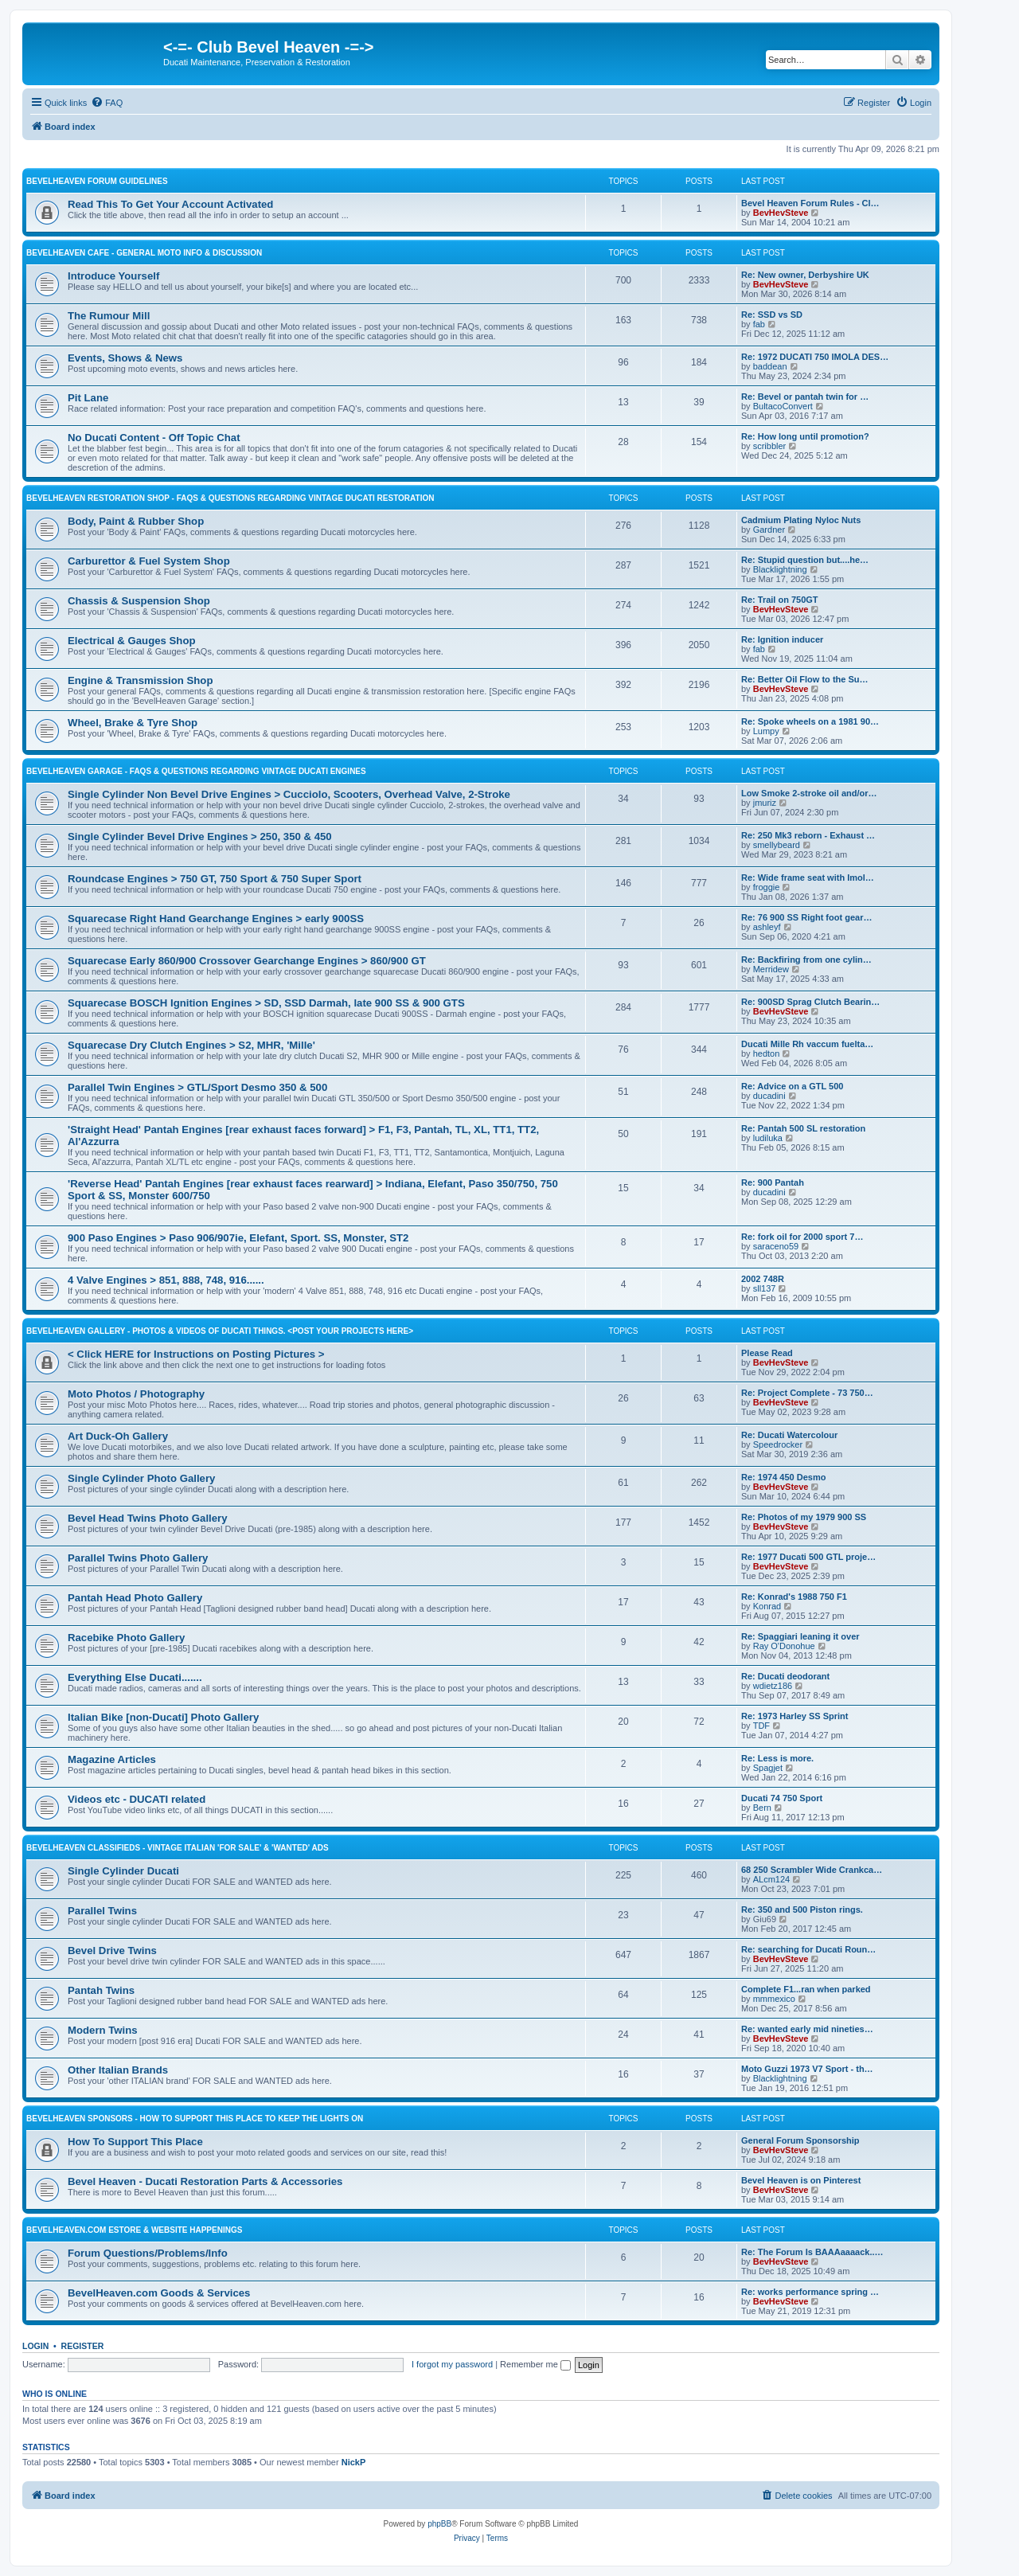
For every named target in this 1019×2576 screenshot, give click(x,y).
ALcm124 (771, 1879)
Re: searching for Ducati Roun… (808, 1949)
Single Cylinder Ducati (123, 1871)
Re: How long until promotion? (805, 436)
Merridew (771, 969)
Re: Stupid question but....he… (805, 560)
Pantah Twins (101, 1990)
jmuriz (764, 802)
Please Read (767, 1353)
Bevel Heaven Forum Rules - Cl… (810, 203)
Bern (762, 1807)
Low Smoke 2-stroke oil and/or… (809, 793)
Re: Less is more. (777, 1758)
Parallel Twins (102, 1911)
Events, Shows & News (125, 358)
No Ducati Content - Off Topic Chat (154, 438)
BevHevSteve (781, 212)
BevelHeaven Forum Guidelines (97, 181)
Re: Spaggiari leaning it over (800, 1636)
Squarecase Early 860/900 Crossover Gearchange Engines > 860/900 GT (247, 961)
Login (35, 2346)
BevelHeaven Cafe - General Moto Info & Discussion (144, 252)
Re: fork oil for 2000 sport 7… (802, 1236)
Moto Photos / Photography (136, 1394)
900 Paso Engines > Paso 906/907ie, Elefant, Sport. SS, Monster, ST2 (238, 1238)
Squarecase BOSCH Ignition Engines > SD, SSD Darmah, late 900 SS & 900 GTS (266, 1003)
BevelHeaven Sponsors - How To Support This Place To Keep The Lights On (194, 2118)
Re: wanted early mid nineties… (807, 2029)
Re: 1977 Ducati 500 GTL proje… (808, 1557)
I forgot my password (452, 2364)
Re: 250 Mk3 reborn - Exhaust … (808, 835)
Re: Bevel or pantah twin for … (805, 396)
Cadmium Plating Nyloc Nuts (801, 520)
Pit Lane (88, 398)
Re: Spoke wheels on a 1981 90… (810, 721)
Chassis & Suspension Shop (139, 601)
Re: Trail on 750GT (779, 599)
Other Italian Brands (118, 2070)
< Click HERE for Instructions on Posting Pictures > (196, 1354)
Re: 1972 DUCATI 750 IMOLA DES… (814, 357)
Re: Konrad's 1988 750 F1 (794, 1596)
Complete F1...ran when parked (806, 1989)
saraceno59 (776, 1246)
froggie (766, 887)
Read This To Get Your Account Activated (170, 204)
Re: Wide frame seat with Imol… (807, 877)
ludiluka (768, 1138)
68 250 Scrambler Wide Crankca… (811, 1869)
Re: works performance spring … (810, 2292)
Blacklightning (780, 569)
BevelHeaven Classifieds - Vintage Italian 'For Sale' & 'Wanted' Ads (177, 1847)
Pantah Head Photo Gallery (135, 1598)
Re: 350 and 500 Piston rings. (802, 1909)
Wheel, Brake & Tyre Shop (132, 723)
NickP (354, 2462)
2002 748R (762, 1279)
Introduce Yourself (113, 276)
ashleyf (767, 927)
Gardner (769, 529)
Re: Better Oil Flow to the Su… (805, 679)
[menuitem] (107, 102)
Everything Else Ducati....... (135, 1677)
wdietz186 (773, 1686)
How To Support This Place (135, 2142)
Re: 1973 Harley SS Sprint (795, 1716)
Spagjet (768, 1768)
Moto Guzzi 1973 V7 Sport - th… (807, 2069)
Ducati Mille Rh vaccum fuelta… (807, 1044)
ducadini (769, 1095)
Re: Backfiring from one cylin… (806, 959)
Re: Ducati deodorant (785, 1676)
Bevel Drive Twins (112, 1950)
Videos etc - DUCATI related (136, 1799)
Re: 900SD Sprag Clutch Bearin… (810, 1002)
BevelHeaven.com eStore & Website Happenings (134, 2230)
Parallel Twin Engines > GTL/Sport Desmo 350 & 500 (197, 1087)
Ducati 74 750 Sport (781, 1798)
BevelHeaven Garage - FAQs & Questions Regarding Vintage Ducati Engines (196, 771)
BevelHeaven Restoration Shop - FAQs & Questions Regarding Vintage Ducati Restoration (230, 498)
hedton (766, 1053)
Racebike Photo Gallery (126, 1638)
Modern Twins (103, 2030)
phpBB (439, 2523)
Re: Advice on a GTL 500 (792, 1086)
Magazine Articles (112, 1759)
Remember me (535, 2364)
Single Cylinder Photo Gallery (141, 1478)
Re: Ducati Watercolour (789, 1435)
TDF (761, 1725)
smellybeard (776, 845)
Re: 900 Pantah (772, 1182)
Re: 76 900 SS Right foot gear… (806, 917)
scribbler (770, 446)
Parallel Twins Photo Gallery (138, 1558)
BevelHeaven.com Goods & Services (159, 2293)
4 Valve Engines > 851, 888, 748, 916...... (166, 1280)
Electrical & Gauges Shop (132, 641)
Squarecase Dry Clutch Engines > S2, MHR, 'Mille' (191, 1045)
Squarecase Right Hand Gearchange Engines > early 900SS (216, 918)
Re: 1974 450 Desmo (783, 1477)
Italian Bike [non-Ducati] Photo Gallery (163, 1717)
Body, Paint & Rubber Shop (136, 521)
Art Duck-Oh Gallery (118, 1436)
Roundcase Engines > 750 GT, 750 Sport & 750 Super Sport (214, 879)
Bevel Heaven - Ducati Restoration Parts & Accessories (205, 2181)
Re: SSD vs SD (771, 314)
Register (82, 2346)
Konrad (767, 1606)
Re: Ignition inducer (782, 639)
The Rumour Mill (109, 316)
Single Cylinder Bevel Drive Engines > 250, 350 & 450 (200, 836)
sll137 (764, 1288)
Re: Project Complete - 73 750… (807, 1392)
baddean (770, 366)
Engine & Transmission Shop (140, 680)
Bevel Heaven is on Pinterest (801, 2180)
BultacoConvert (783, 406)
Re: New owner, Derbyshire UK (805, 274)
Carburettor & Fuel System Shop (149, 561)
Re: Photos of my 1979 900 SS (803, 1517)
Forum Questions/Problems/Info (148, 2253)
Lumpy (766, 731)
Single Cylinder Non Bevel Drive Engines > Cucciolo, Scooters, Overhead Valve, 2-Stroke (289, 794)
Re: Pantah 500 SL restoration (803, 1128)
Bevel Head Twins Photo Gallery (148, 1518)
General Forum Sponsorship (800, 2140)
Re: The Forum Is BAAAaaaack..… (812, 2252)
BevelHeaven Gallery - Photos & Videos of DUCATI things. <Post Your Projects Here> (219, 1331)
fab (759, 324)
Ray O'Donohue (784, 1646)
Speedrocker (777, 1444)
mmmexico (774, 1998)
